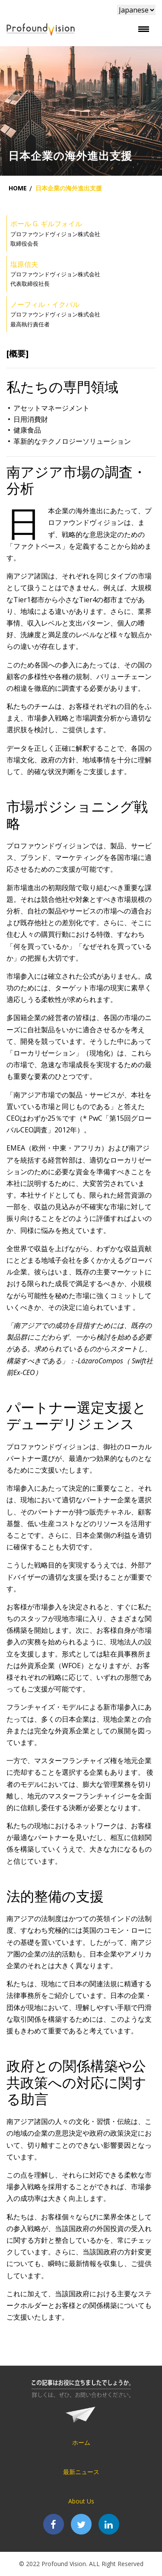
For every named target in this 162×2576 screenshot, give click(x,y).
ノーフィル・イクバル (44, 304)
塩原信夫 (24, 264)
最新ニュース (81, 2472)
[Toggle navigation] (143, 29)
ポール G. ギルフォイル (46, 223)
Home (18, 188)
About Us (81, 2501)
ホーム (81, 2442)
